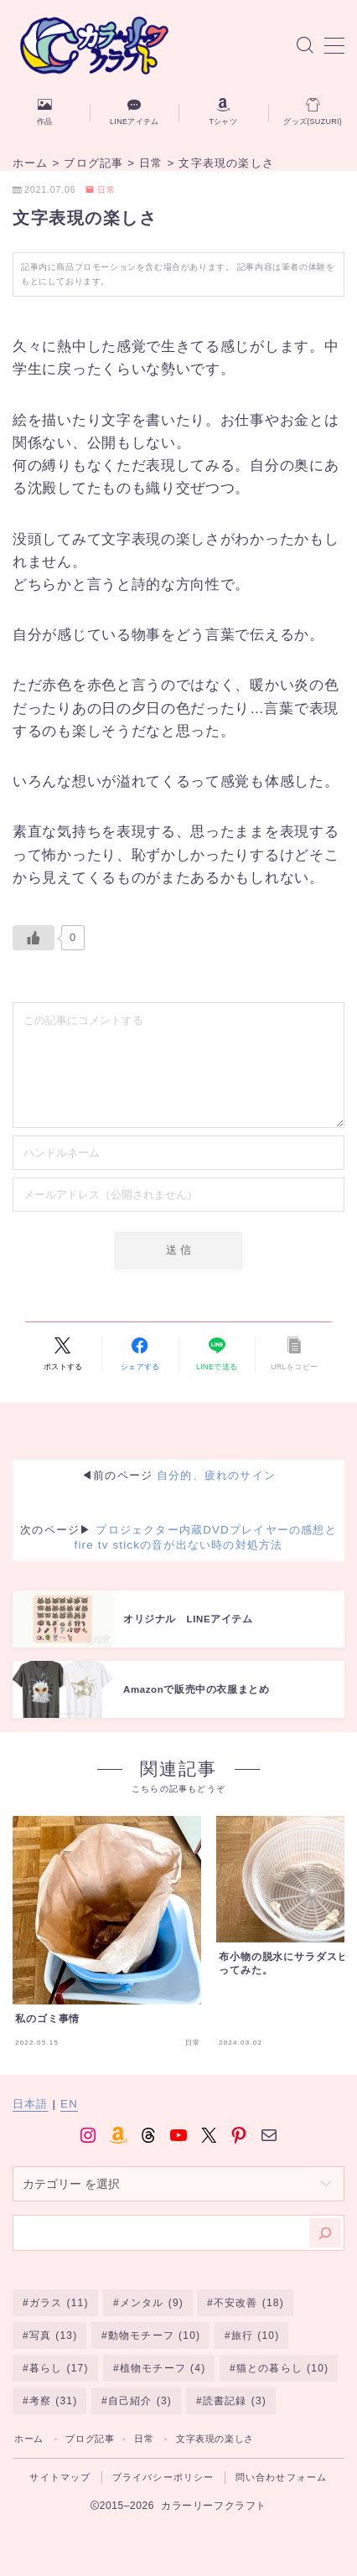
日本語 (31, 2104)
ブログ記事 (89, 2439)
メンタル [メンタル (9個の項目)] (151, 2302)
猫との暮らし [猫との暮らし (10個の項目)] (282, 2368)
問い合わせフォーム (281, 2477)
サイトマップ (60, 2477)
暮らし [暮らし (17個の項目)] (59, 2368)
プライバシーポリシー (163, 2477)
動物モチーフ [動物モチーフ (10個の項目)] (154, 2335)
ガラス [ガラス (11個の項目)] (59, 2302)
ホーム (29, 2439)
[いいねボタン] (33, 937)
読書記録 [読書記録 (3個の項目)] (234, 2400)
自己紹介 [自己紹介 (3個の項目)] (140, 2400)
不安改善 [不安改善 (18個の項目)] (249, 2302)
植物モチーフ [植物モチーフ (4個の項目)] (161, 2368)
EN (69, 2104)
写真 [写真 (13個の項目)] (53, 2335)
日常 (100, 190)
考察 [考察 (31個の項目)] (53, 2400)
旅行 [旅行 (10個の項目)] (255, 2335)
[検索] (325, 2233)
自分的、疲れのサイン (216, 1475)
